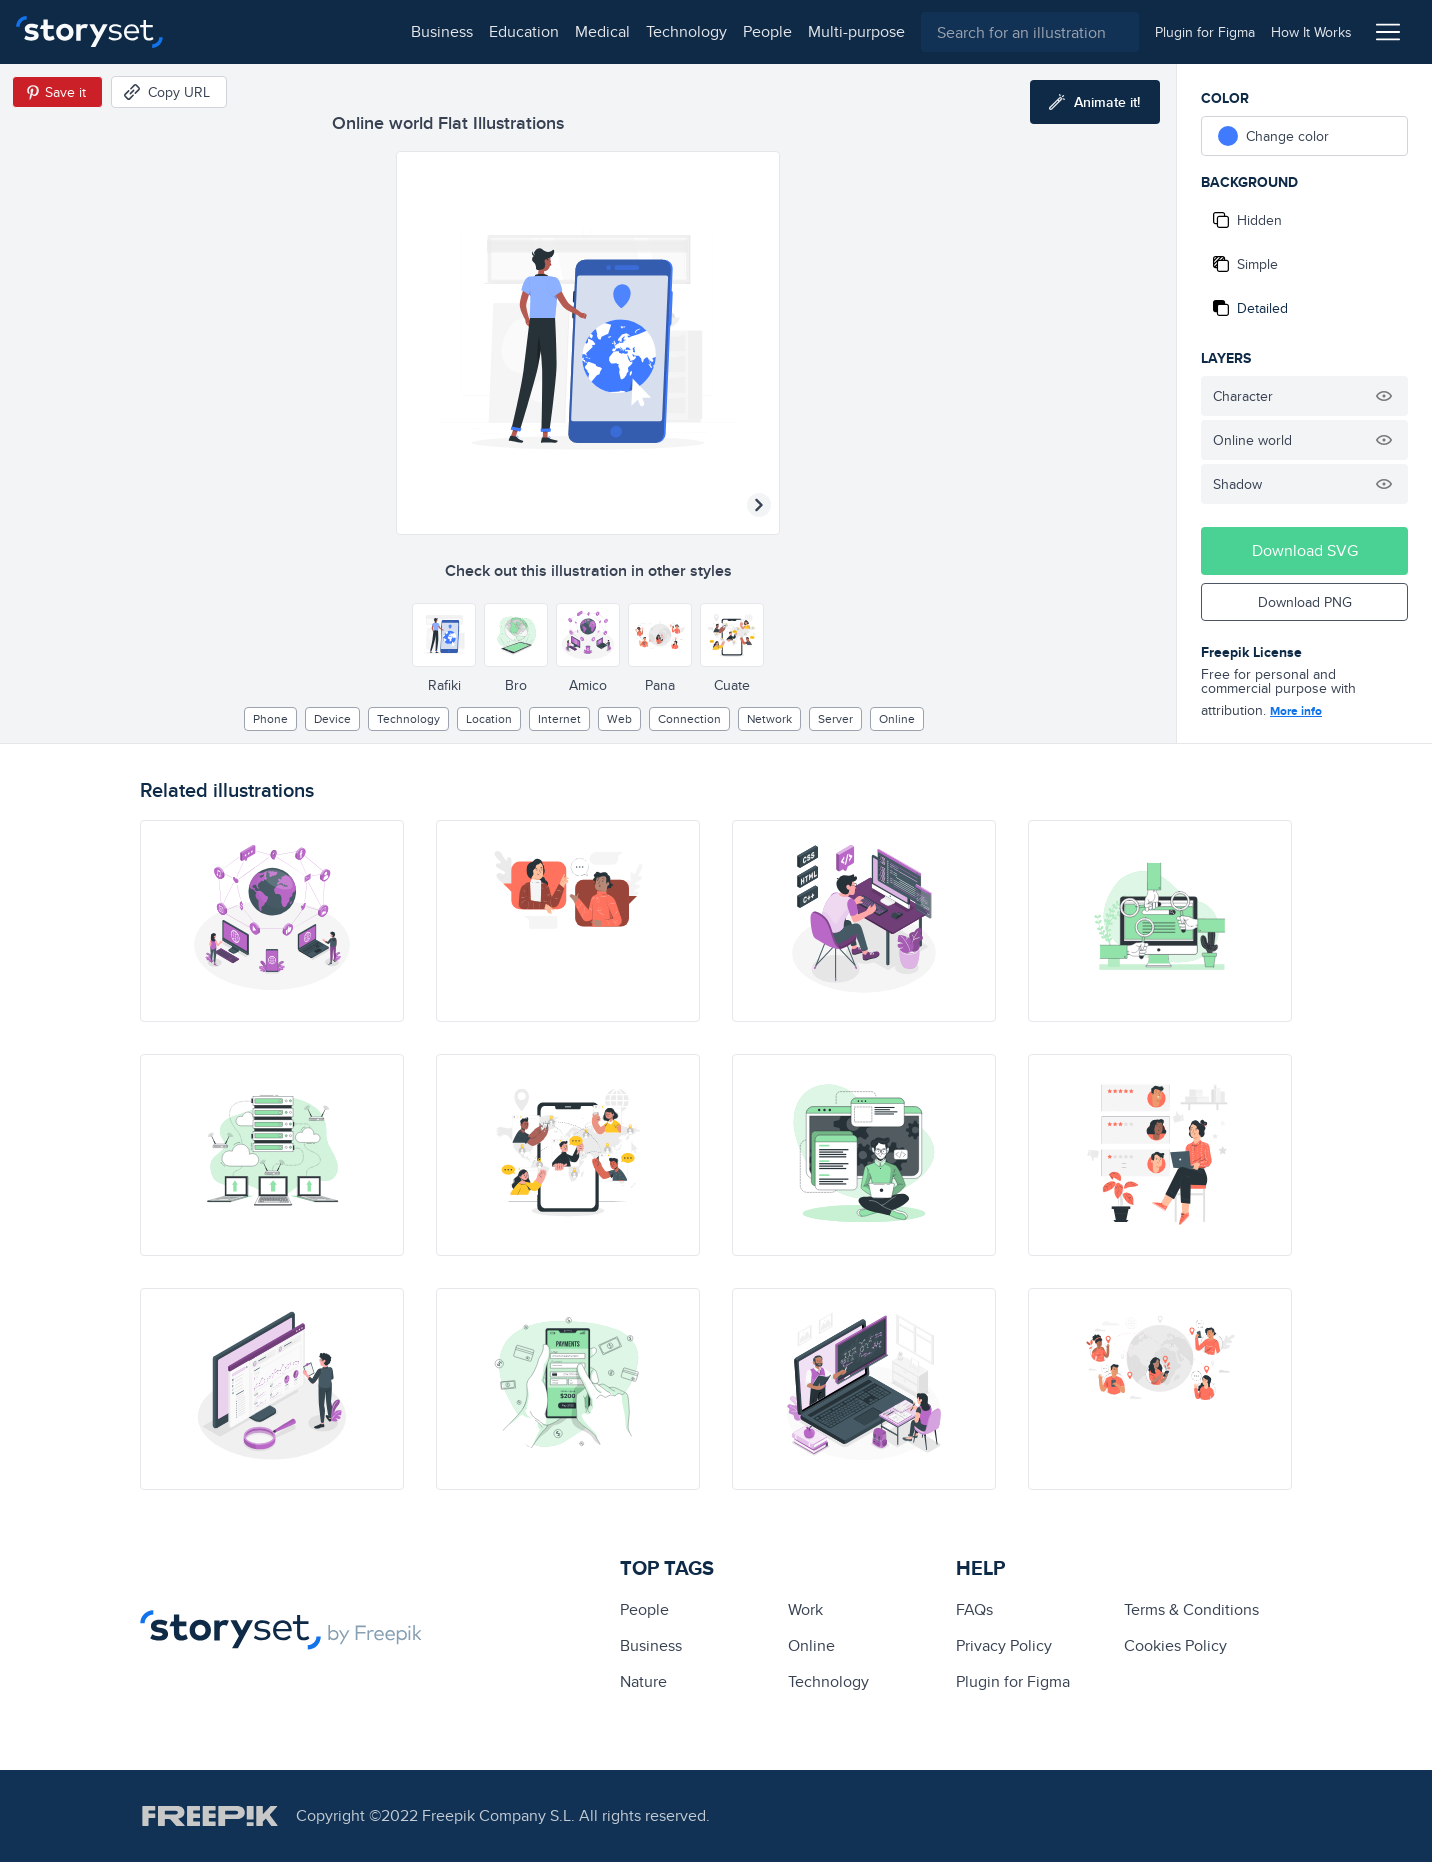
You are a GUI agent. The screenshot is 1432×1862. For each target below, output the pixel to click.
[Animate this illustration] (1095, 102)
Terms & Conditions (1191, 1609)
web (619, 718)
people (551, 31)
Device (332, 718)
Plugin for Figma (1013, 1681)
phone (270, 718)
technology (470, 31)
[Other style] (444, 635)
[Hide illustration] (1384, 396)
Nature (643, 1681)
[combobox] (922, 32)
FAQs (974, 1609)
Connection (689, 718)
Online (897, 718)
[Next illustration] (759, 505)
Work (805, 1609)
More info (1296, 711)
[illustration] (272, 921)
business (226, 31)
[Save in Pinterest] (57, 92)
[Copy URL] (169, 92)
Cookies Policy (1175, 1645)
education (308, 31)
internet (559, 718)
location (489, 718)
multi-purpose (640, 31)
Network (769, 718)
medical (386, 31)
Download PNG (1305, 602)
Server (835, 718)
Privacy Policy (1004, 1645)
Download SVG (1305, 550)
